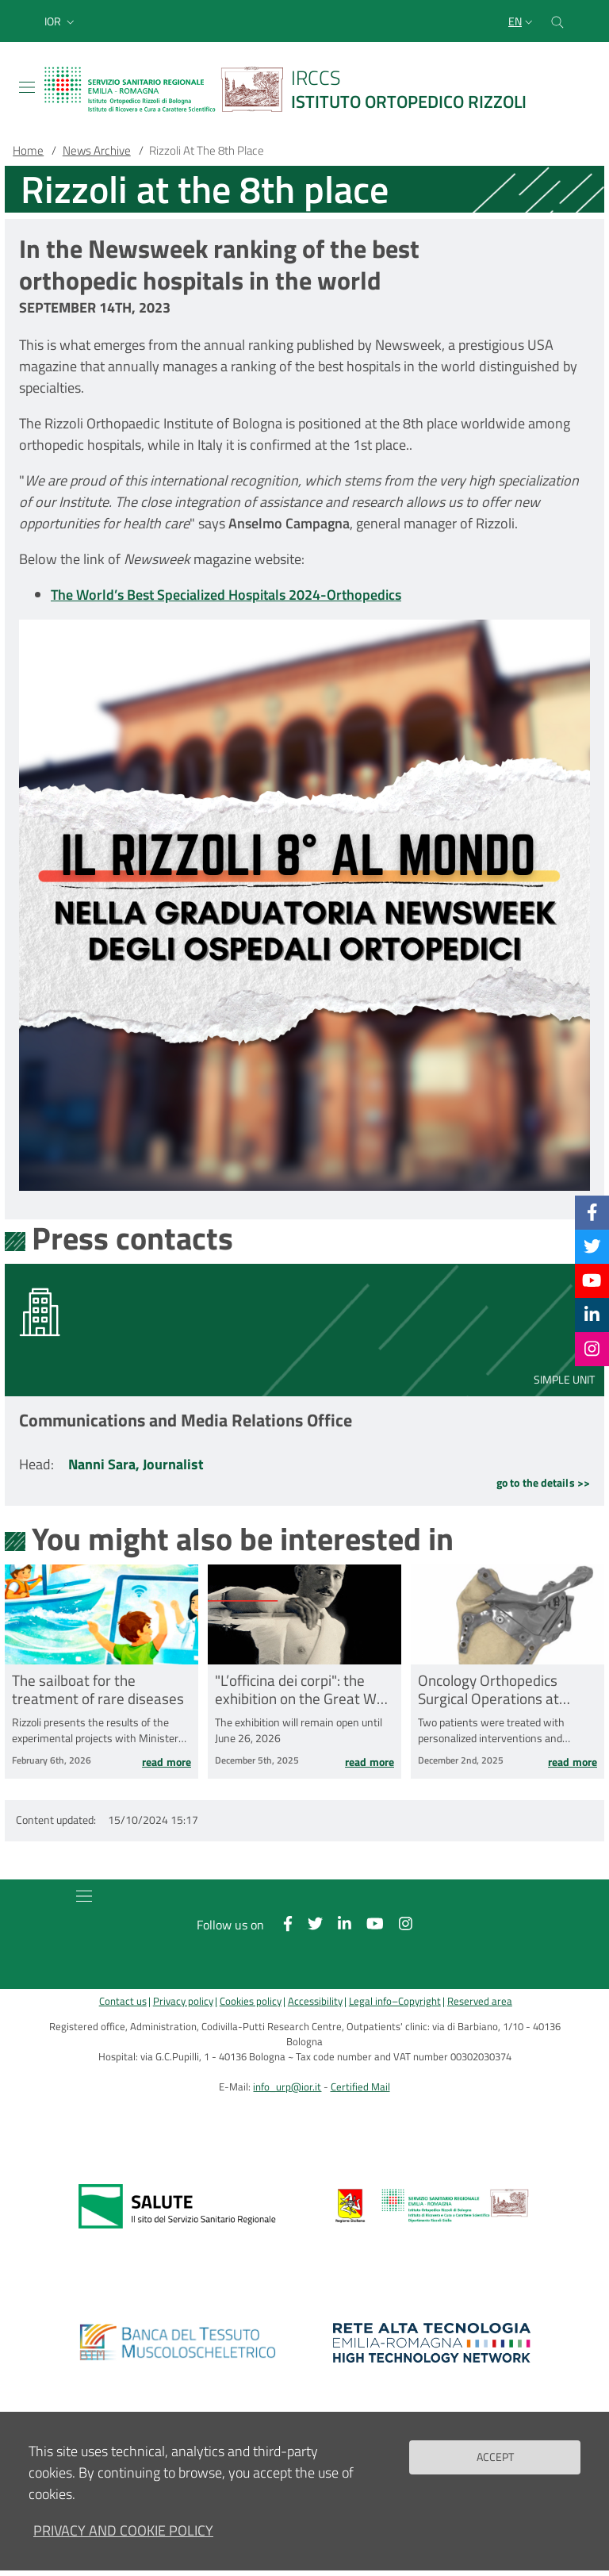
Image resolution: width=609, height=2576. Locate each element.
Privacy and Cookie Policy (123, 2530)
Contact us (123, 2001)
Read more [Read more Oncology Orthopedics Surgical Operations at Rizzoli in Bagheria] (572, 1763)
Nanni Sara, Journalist (136, 1464)
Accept (495, 2457)
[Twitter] (592, 1246)
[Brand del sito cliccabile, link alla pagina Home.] (295, 89)
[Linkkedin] (591, 1314)
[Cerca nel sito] (557, 21)
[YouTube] (591, 1280)
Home (28, 150)
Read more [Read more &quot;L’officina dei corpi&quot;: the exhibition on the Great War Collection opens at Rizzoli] (369, 1763)
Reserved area (479, 2001)
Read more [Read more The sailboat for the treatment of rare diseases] (166, 1763)
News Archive (97, 150)
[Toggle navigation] (26, 87)
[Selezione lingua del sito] (522, 21)
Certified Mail (360, 2086)
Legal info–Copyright (395, 2001)
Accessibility (315, 2001)
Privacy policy (183, 2001)
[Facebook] (592, 1212)
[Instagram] (591, 1348)
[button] (61, 21)
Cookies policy (251, 2001)
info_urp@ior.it (287, 2086)
